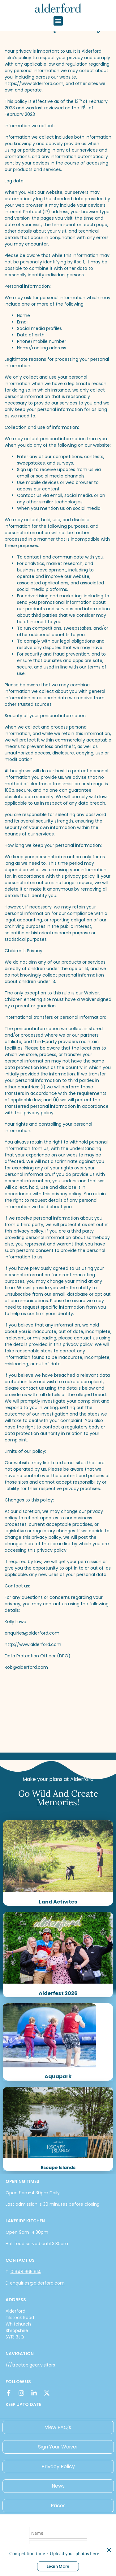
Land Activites (58, 1901)
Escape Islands (58, 2167)
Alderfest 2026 (58, 1993)
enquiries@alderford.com (37, 2283)
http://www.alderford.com (33, 1644)
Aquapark (58, 2076)
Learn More (58, 2566)
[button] (58, 21)
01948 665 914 (26, 2272)
